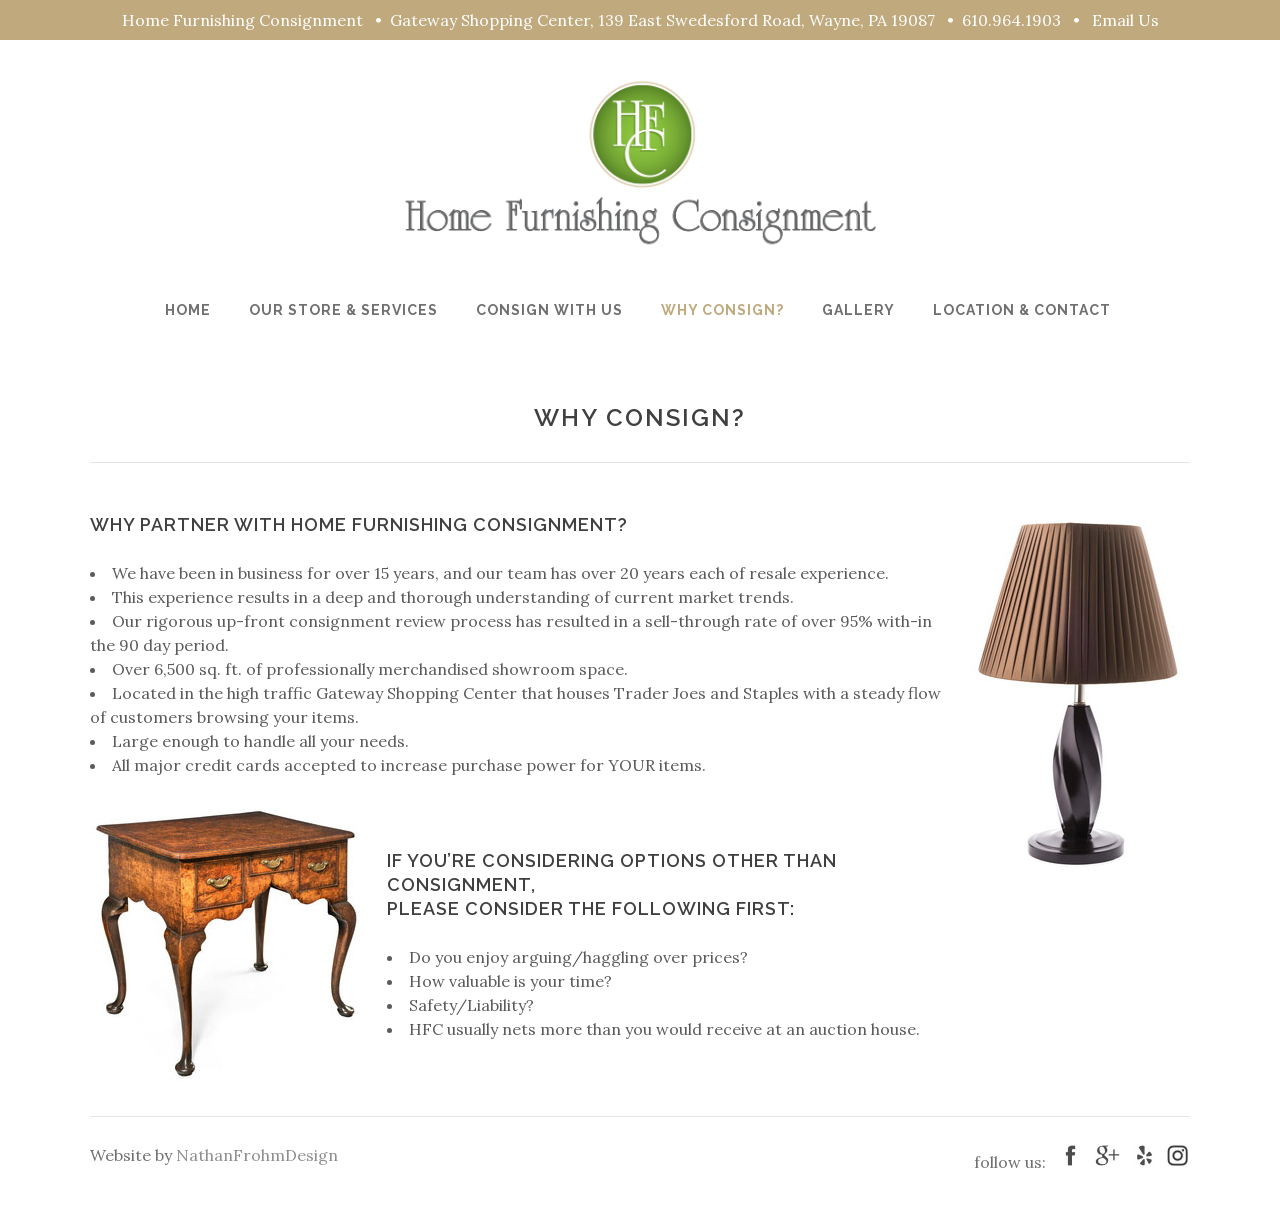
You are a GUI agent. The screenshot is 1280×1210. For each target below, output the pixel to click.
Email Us (1125, 20)
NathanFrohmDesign (257, 1155)
